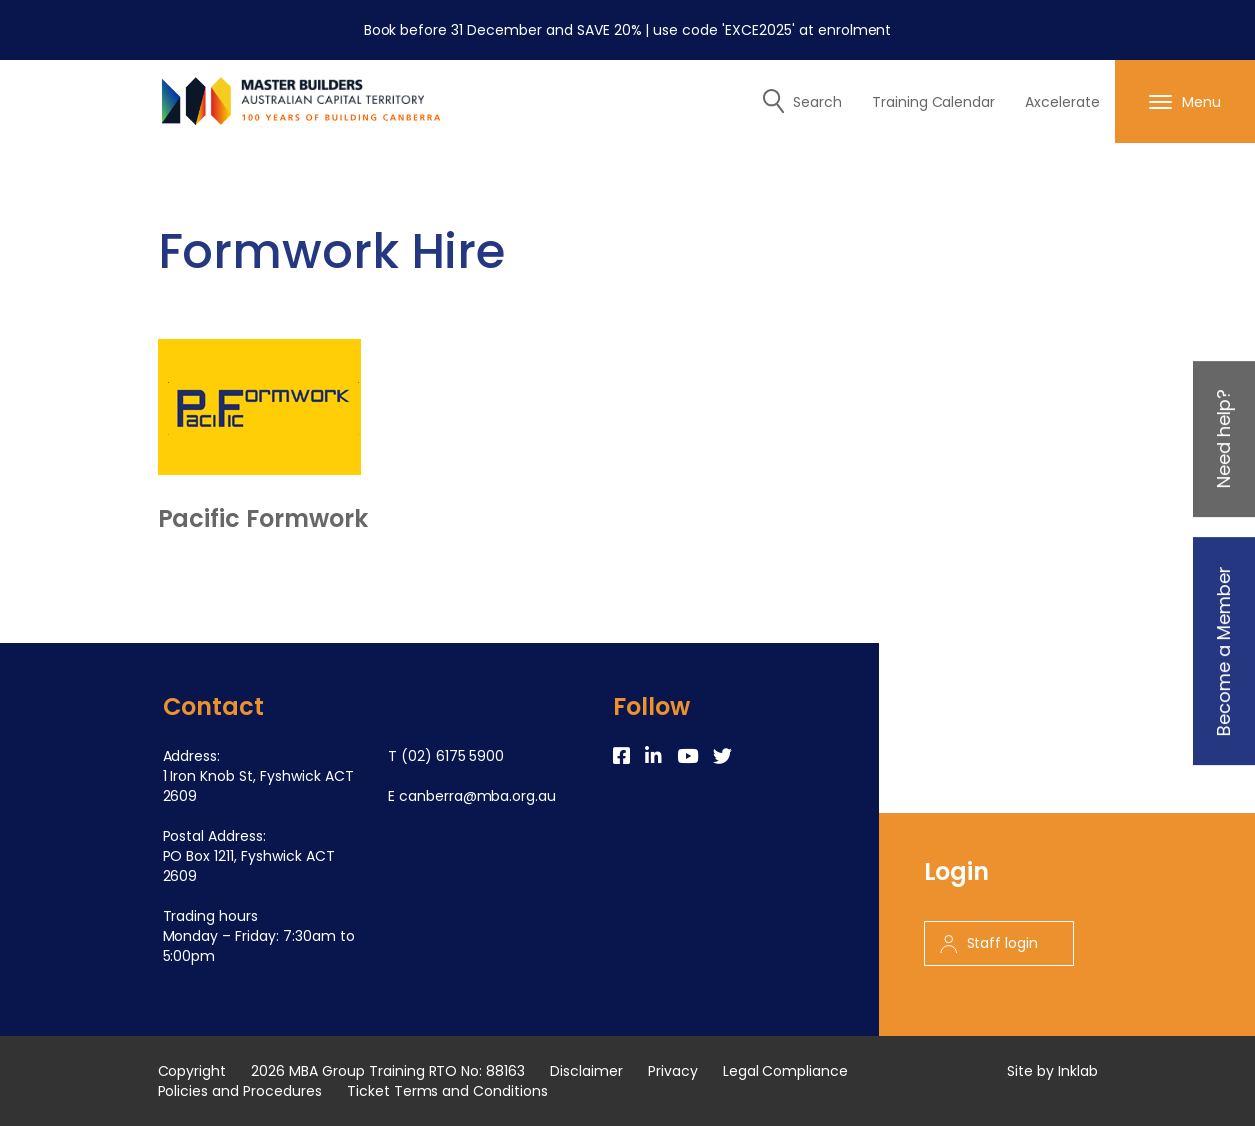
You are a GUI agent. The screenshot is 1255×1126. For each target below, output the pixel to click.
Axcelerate (1062, 102)
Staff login (989, 943)
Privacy (673, 1071)
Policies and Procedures (240, 1091)
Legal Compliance (786, 1071)
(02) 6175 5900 (453, 756)
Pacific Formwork (263, 519)
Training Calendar (934, 102)
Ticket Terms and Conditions (447, 1091)
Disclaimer (586, 1071)
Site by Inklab (1052, 1071)
